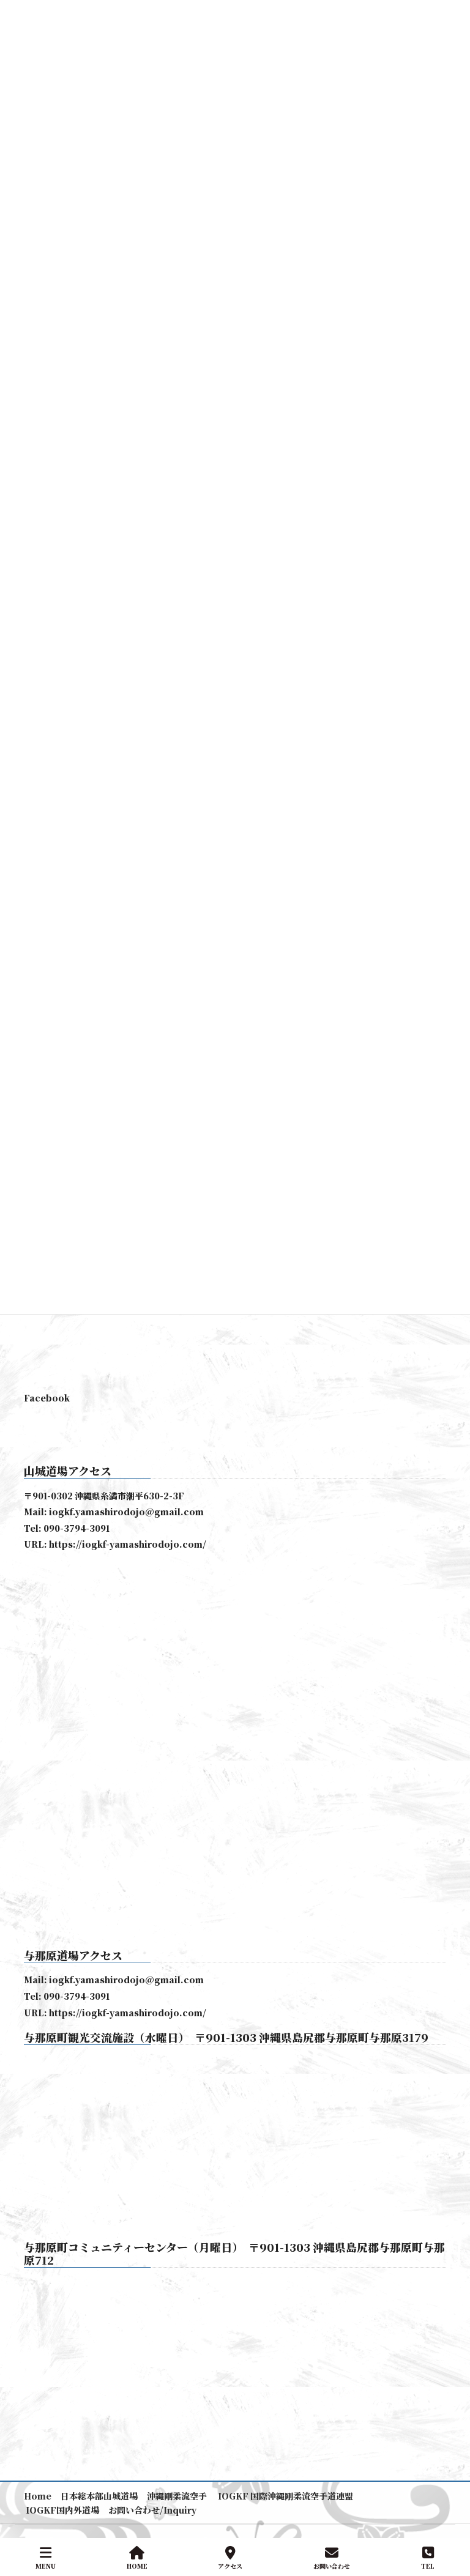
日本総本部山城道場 (99, 2496)
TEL (428, 2558)
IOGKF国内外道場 (61, 2510)
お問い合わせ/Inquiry (152, 2510)
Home (37, 2496)
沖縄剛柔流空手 (177, 2496)
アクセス (230, 2558)
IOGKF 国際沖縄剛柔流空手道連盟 (284, 2496)
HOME (137, 2558)
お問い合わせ (331, 2558)
